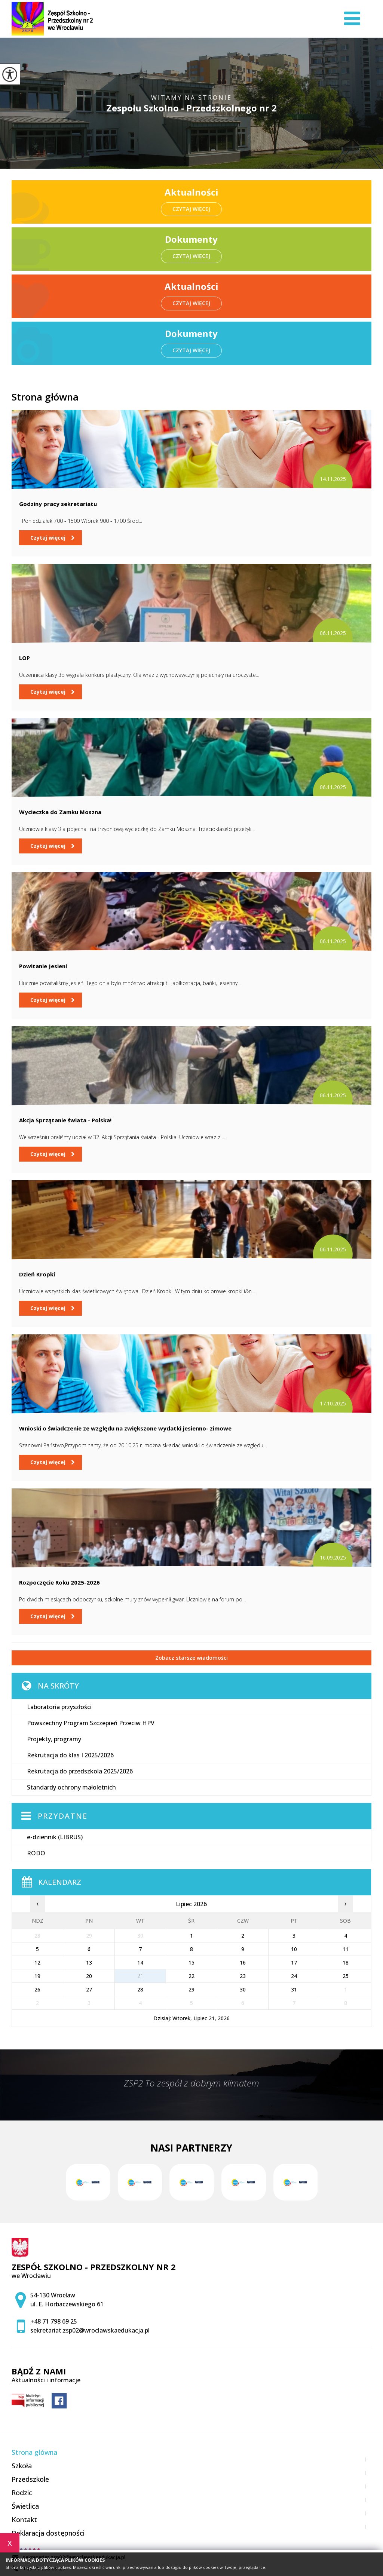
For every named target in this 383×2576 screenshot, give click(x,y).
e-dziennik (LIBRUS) (55, 1837)
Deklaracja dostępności (48, 2533)
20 (89, 1975)
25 (346, 1975)
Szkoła (22, 2466)
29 (191, 1989)
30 (243, 1989)
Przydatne (63, 1816)
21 (140, 1975)
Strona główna (45, 396)
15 (191, 1962)
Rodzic (22, 2492)
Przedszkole (30, 2479)
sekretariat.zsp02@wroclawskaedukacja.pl (90, 2330)
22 (191, 1975)
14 (140, 1962)
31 (294, 1989)
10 (294, 1949)
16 (243, 1962)
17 (294, 1962)
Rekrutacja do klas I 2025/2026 (70, 1755)
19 (37, 1975)
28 (140, 1989)
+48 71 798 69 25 (53, 2321)
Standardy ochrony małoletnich (71, 1787)
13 (89, 1962)
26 (37, 1989)
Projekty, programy (54, 1739)
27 (89, 1989)
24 (294, 1975)
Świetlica (25, 2506)
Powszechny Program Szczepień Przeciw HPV (90, 1723)
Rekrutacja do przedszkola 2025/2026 (80, 1771)
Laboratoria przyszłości (59, 1707)
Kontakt (24, 2519)
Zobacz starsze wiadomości (191, 1657)
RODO (36, 1853)
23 (243, 1975)
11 (346, 1949)
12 (37, 1962)
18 (346, 1962)
